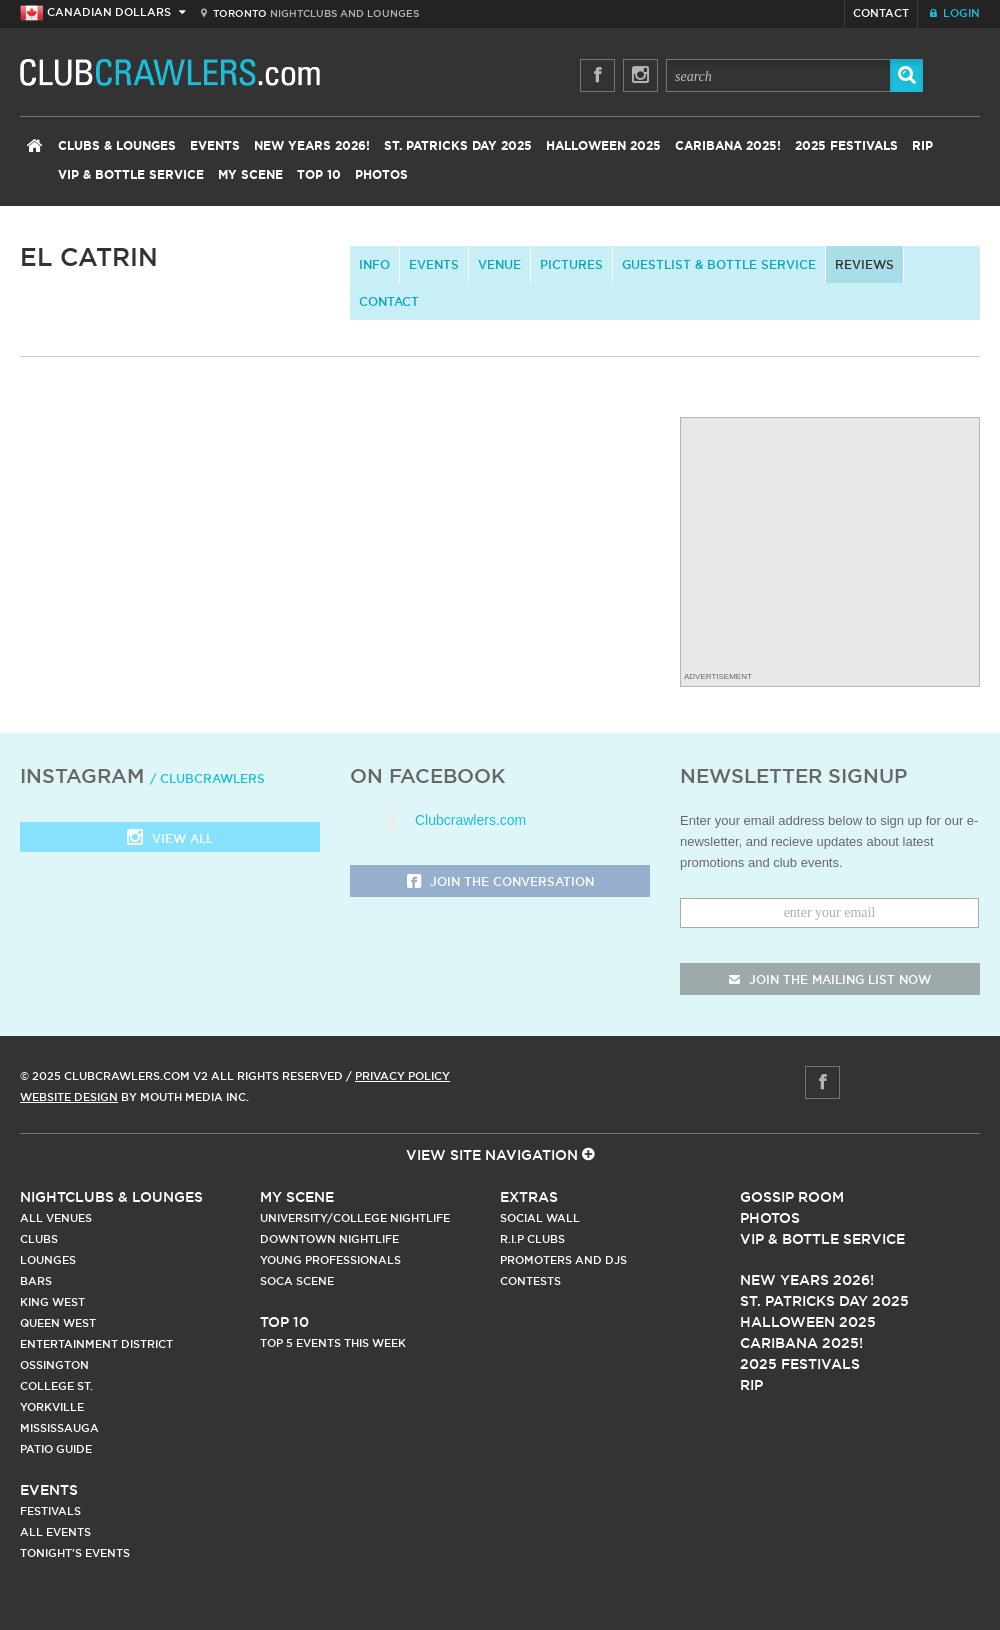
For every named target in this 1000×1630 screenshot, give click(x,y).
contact (389, 301)
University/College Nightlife (355, 1218)
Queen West (58, 1323)
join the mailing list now (830, 979)
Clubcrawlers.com (470, 820)
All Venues (56, 1218)
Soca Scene (297, 1281)
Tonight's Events (75, 1553)
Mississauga (59, 1428)
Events (215, 146)
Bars (36, 1281)
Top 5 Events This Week (333, 1343)
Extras (529, 1197)
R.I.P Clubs (532, 1239)
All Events (55, 1532)
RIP (922, 146)
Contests (530, 1281)
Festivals (50, 1511)
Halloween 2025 (603, 146)
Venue (499, 264)
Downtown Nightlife (329, 1239)
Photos (381, 175)
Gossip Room (792, 1197)
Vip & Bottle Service (822, 1239)
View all (170, 839)
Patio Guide (56, 1449)
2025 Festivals (846, 146)
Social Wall (540, 1218)
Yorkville (52, 1407)
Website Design (69, 1097)
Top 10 (319, 175)
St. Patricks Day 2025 (458, 146)
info (374, 264)
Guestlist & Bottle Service (719, 264)
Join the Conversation (500, 882)
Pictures (571, 264)
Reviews (864, 264)
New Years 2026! (312, 146)
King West (52, 1302)
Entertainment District (96, 1344)
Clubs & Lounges (117, 146)
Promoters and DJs (563, 1260)
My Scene (250, 175)
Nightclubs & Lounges (111, 1197)
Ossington (54, 1365)
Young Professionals (330, 1260)
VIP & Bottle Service (131, 175)
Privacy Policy (402, 1076)
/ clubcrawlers (207, 778)
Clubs (39, 1239)
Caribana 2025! (728, 146)
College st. (56, 1386)
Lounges (48, 1260)
